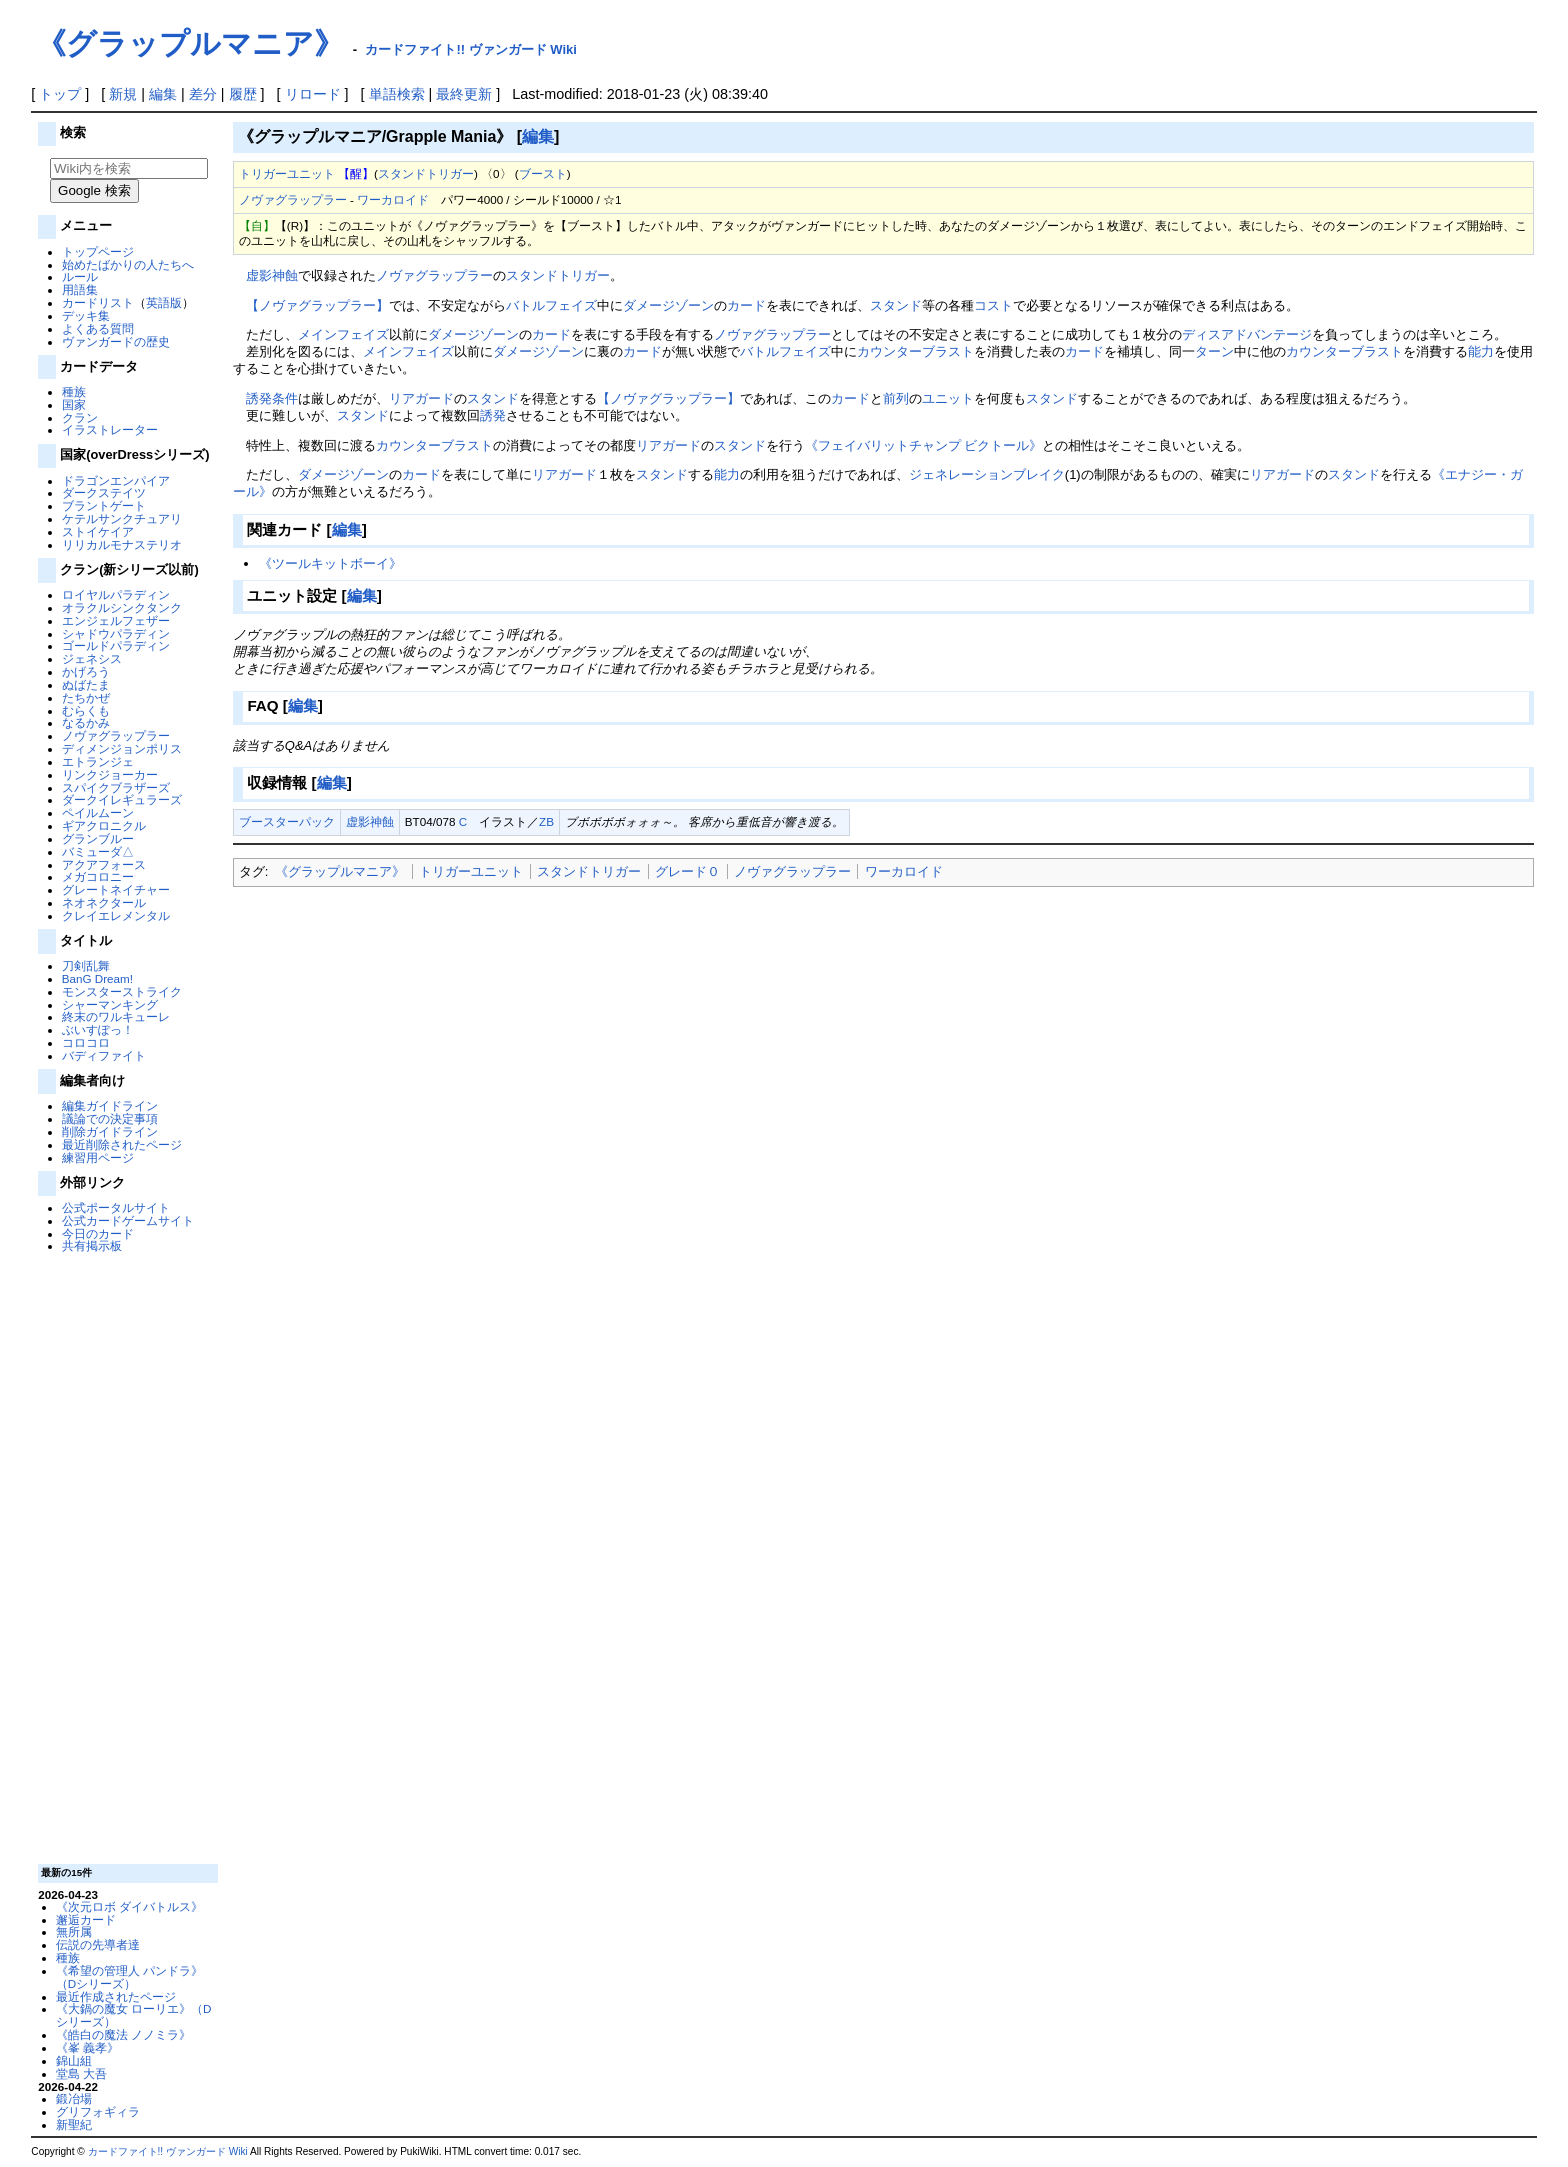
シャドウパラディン (116, 633)
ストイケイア (98, 531)
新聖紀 (74, 2124)
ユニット (948, 398)
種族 (74, 391)
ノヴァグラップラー (116, 735)
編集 (163, 94)
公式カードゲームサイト (128, 1220)
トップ (60, 94)
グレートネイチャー (116, 889)
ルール (80, 276)
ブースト (543, 173)
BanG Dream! (97, 978)
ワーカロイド (393, 199)
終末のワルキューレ (116, 1016)
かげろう (86, 671)
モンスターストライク (122, 991)
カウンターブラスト (915, 351)
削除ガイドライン (110, 1131)
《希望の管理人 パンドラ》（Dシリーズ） (129, 1977)
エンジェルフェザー (116, 620)
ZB (546, 821)
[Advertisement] (126, 1557)
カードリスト (98, 302)
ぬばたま (86, 684)
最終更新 (464, 94)
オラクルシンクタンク (122, 607)
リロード (313, 94)
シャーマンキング (110, 1004)
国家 (74, 404)
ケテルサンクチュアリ (122, 518)
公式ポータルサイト (116, 1207)
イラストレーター (110, 429)
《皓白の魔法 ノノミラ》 (123, 2034)
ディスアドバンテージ (1247, 334)
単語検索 (397, 94)
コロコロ (86, 1042)
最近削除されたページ (122, 1144)
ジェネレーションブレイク (987, 474)
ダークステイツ (104, 492)
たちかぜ (86, 697)
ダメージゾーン (668, 305)
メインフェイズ (343, 334)
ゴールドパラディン (116, 645)
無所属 (74, 1931)
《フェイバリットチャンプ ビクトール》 (924, 445)
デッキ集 (86, 315)
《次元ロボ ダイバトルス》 (129, 1906)
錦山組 (74, 2060)
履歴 (243, 94)
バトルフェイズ (551, 305)
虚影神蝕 (272, 275)
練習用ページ (98, 1157)
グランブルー (98, 838)
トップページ (98, 251)
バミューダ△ (98, 851)
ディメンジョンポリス (122, 748)
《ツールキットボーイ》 (330, 563)
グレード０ (687, 871)
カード (746, 305)
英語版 (164, 302)
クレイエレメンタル (116, 915)
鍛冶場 (74, 2098)
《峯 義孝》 (87, 2047)
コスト (993, 305)
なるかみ (86, 722)
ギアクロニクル (104, 825)
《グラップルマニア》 (190, 43)
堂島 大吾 (81, 2073)
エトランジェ (98, 761)
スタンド (896, 305)
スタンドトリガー (426, 173)
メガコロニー (98, 876)
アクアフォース (104, 864)
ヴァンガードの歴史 (116, 341)
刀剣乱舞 (86, 965)
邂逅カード (86, 1919)
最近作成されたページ (116, 1996)
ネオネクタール (104, 902)
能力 (1481, 351)
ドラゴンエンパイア (116, 480)
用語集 (80, 289)
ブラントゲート (104, 505)
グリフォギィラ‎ (98, 2111)
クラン (80, 417)
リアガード (421, 398)
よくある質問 (98, 328)
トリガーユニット (287, 173)
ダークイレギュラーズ (122, 799)
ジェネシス (92, 658)
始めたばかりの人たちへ (128, 264)
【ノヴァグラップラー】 (317, 305)
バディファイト (104, 1055)
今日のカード (98, 1233)
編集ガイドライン (110, 1105)
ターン (1214, 351)
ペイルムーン (98, 812)
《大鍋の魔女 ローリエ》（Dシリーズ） (134, 2015)
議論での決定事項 (110, 1118)
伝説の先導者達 (98, 1944)
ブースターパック (287, 821)
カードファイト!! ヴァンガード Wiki (471, 49)
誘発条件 (272, 398)
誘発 (493, 415)
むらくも (86, 710)
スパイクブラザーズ (116, 787)
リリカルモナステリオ (122, 544)
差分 (203, 94)
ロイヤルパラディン (116, 594)
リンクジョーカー (110, 774)
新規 (123, 94)
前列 (896, 398)
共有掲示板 (92, 1245)
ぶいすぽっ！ (98, 1029)
